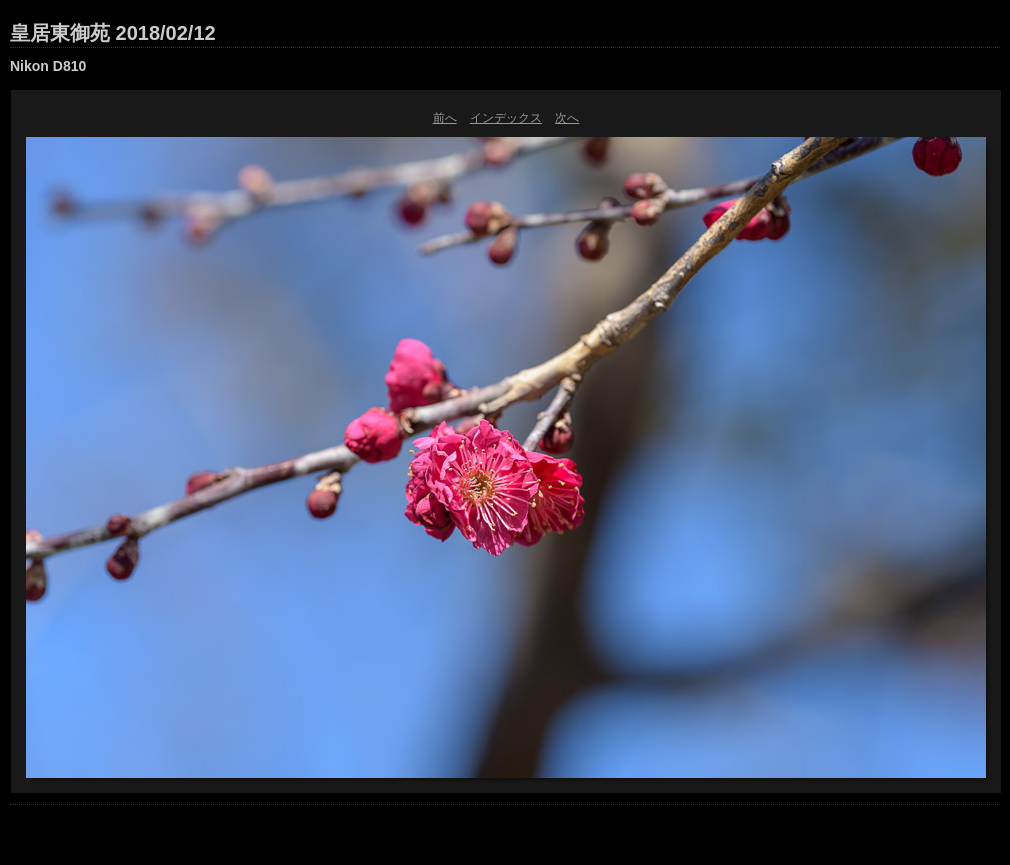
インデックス (506, 118)
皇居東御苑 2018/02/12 (113, 33)
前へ (445, 118)
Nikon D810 (48, 66)
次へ (567, 118)
